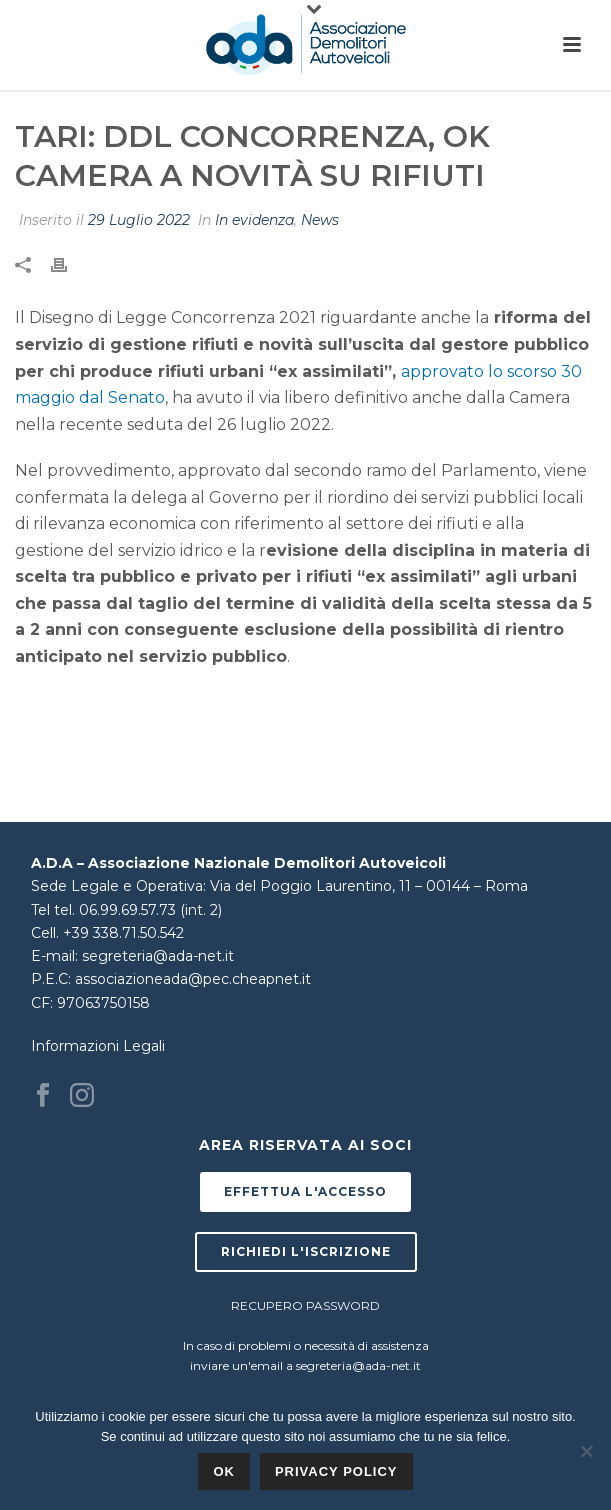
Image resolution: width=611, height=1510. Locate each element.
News (320, 220)
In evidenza (254, 220)
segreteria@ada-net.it (158, 956)
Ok (224, 1471)
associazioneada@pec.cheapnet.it (193, 979)
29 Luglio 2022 (139, 220)
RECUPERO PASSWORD (305, 1305)
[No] (586, 1451)
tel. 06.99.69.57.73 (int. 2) (138, 910)
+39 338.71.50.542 (123, 933)
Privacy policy (336, 1471)
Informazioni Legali (98, 1046)
